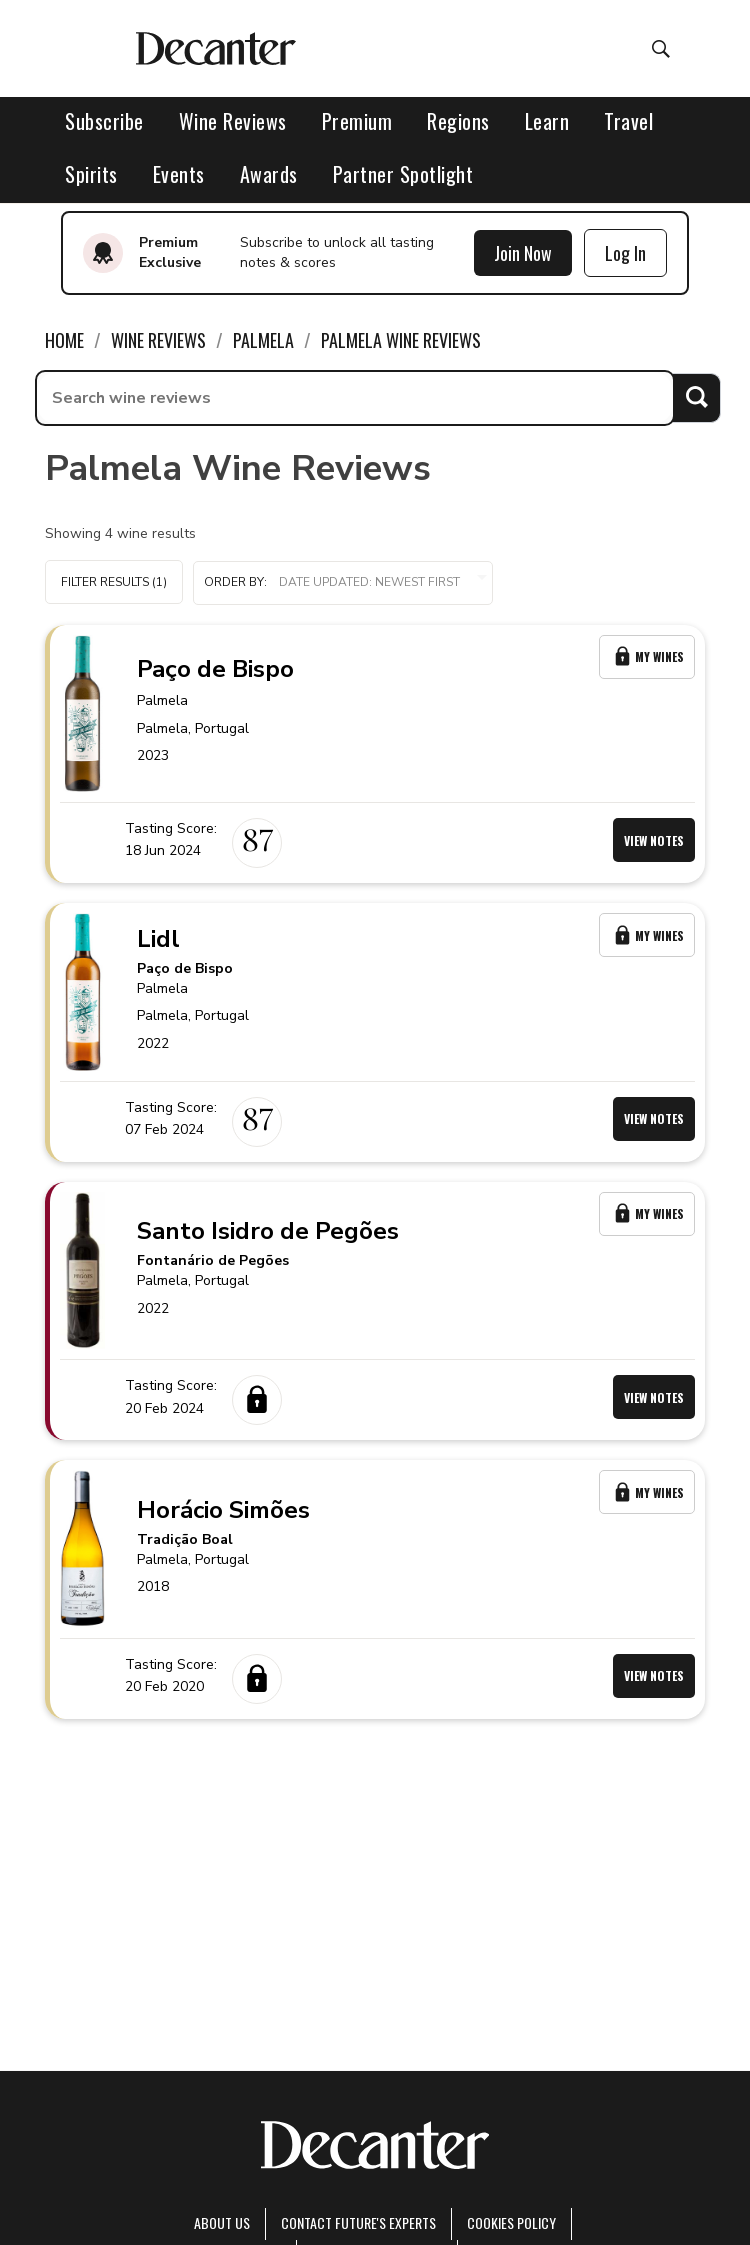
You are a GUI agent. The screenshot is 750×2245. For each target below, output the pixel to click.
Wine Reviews (233, 121)
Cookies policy (511, 2222)
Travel (628, 121)
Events (179, 174)
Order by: (343, 582)
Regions (458, 121)
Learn (547, 121)
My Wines (647, 656)
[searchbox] (355, 398)
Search (696, 397)
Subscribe (104, 121)
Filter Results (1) (114, 582)
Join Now (523, 253)
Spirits (91, 174)
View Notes (654, 840)
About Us (222, 2222)
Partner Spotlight (403, 174)
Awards (269, 174)
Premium (357, 121)
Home (64, 340)
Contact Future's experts (358, 2222)
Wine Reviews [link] (158, 340)
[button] (343, 583)
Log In (625, 253)
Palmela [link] (263, 340)
